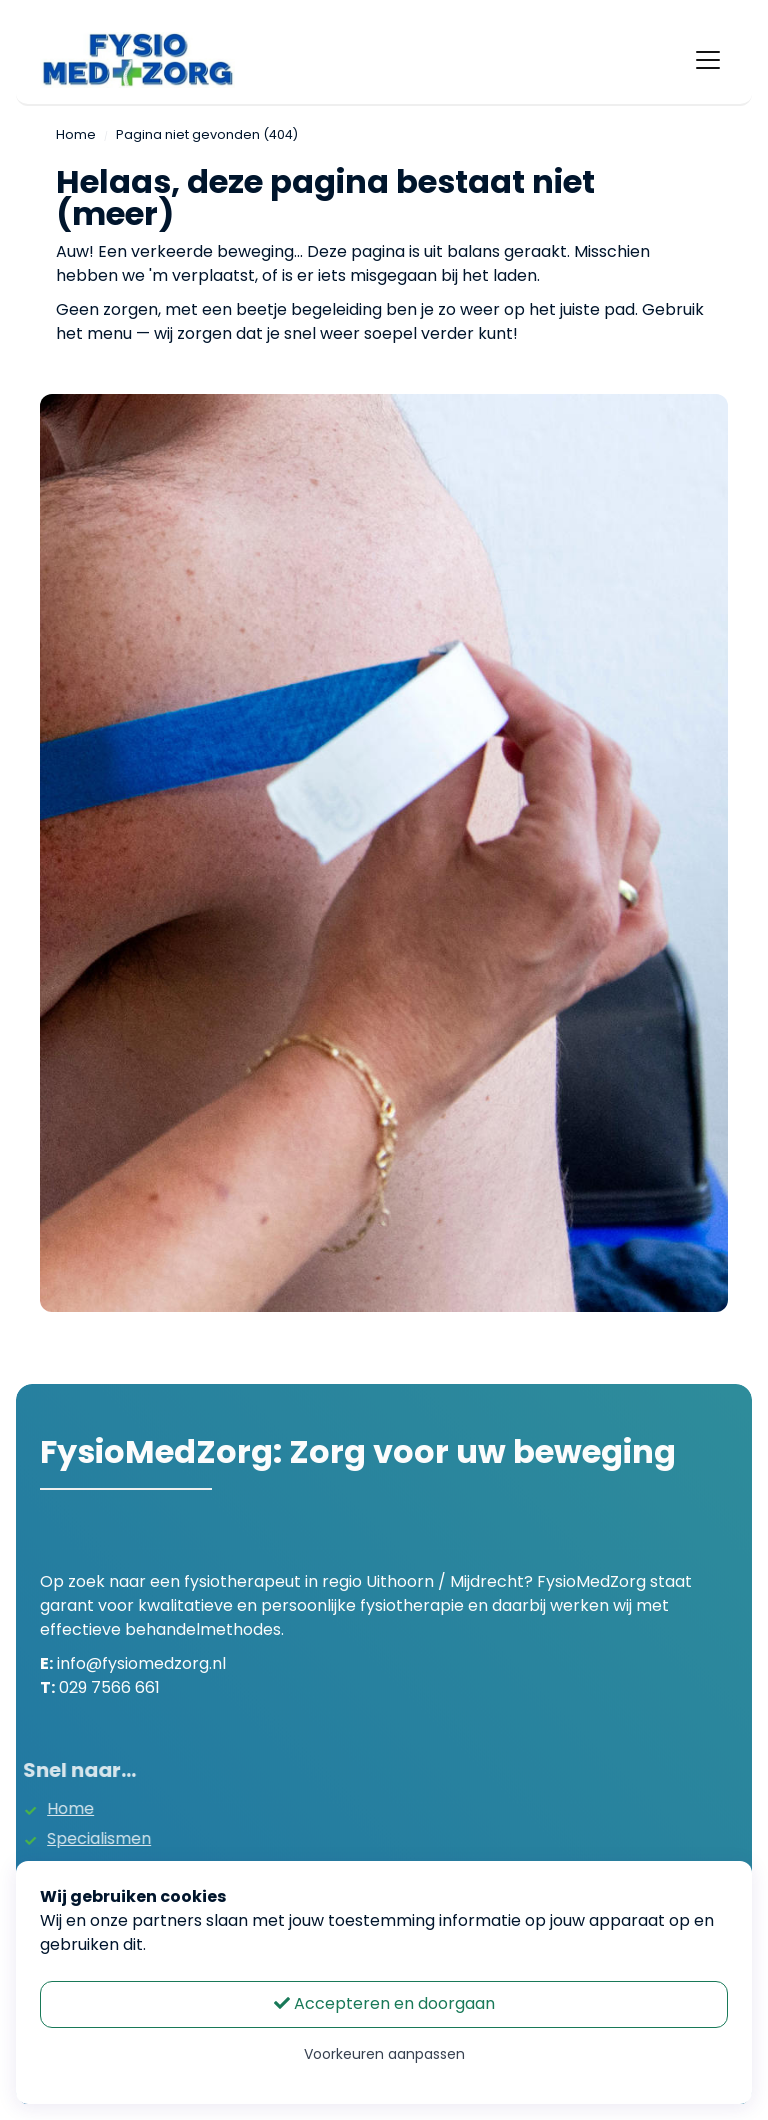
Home (76, 134)
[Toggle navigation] (708, 60)
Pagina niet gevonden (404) (207, 134)
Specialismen (80, 1838)
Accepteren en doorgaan (384, 2003)
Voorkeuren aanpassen (384, 2054)
